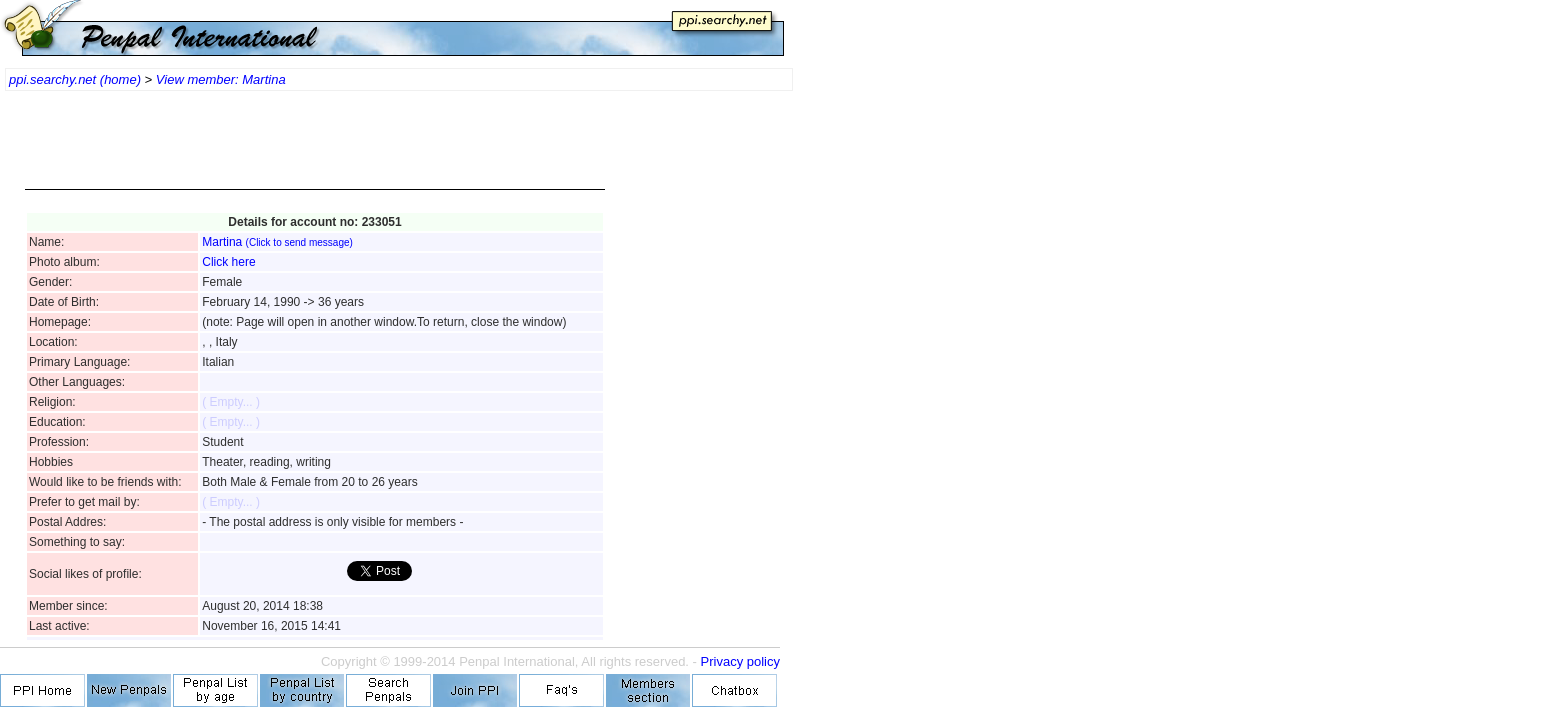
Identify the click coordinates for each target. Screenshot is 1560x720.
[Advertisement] (315, 150)
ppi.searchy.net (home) (75, 79)
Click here (228, 262)
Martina (277, 242)
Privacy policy (740, 661)
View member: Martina (221, 79)
